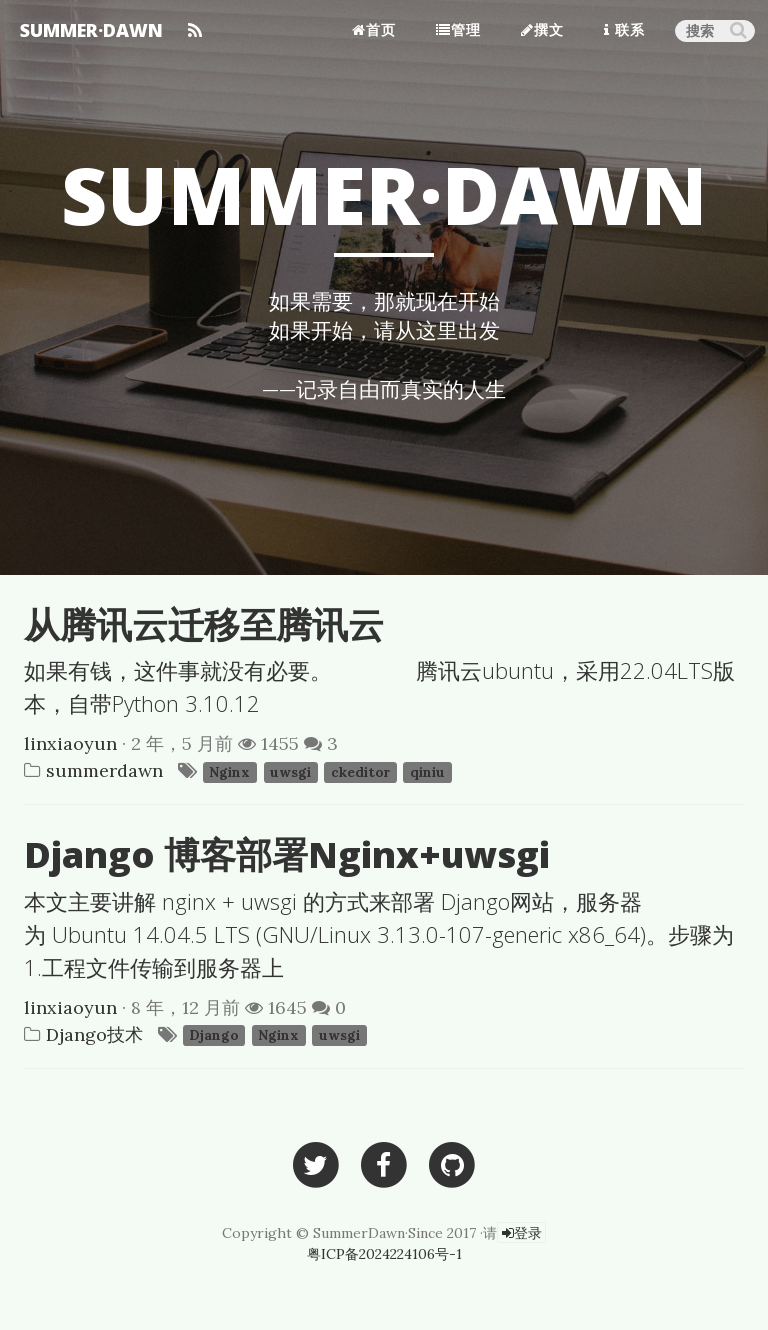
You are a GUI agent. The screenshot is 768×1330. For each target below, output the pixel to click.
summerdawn (104, 770)
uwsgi (290, 772)
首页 (374, 29)
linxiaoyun (70, 743)
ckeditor (360, 772)
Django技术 (94, 1034)
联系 (624, 29)
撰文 (542, 29)
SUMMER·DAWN (91, 30)
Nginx (229, 772)
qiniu (427, 772)
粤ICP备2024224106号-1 (384, 1254)
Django (213, 1036)
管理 (458, 29)
